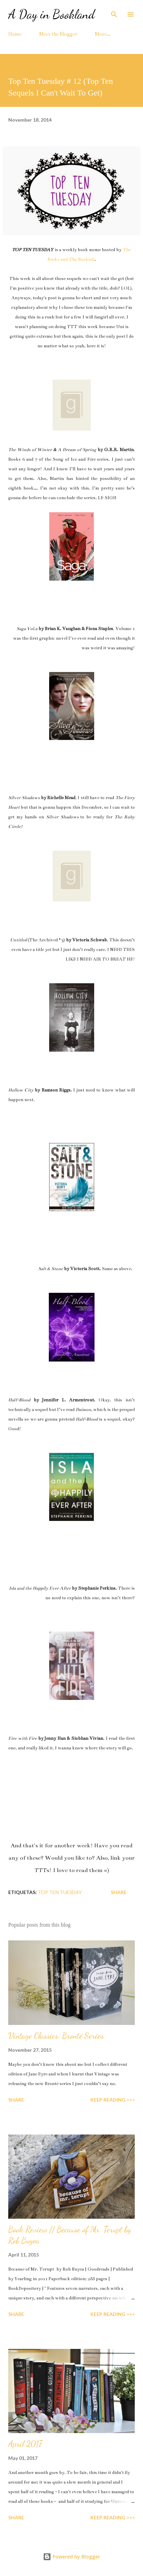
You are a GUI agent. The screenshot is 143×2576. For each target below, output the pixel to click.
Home (15, 34)
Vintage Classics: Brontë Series (56, 2036)
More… (102, 34)
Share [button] (118, 1892)
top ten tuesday (60, 1892)
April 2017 (25, 2444)
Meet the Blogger (58, 34)
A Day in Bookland (51, 14)
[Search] (114, 12)
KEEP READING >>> (112, 2100)
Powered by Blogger (71, 2556)
